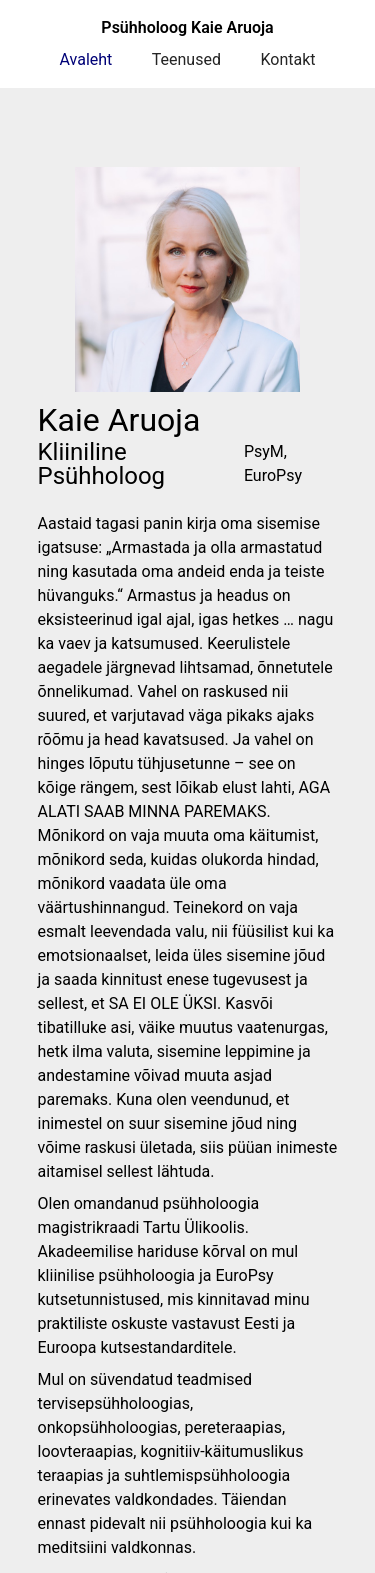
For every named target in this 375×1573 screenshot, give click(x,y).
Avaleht (86, 59)
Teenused (186, 59)
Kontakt (287, 59)
